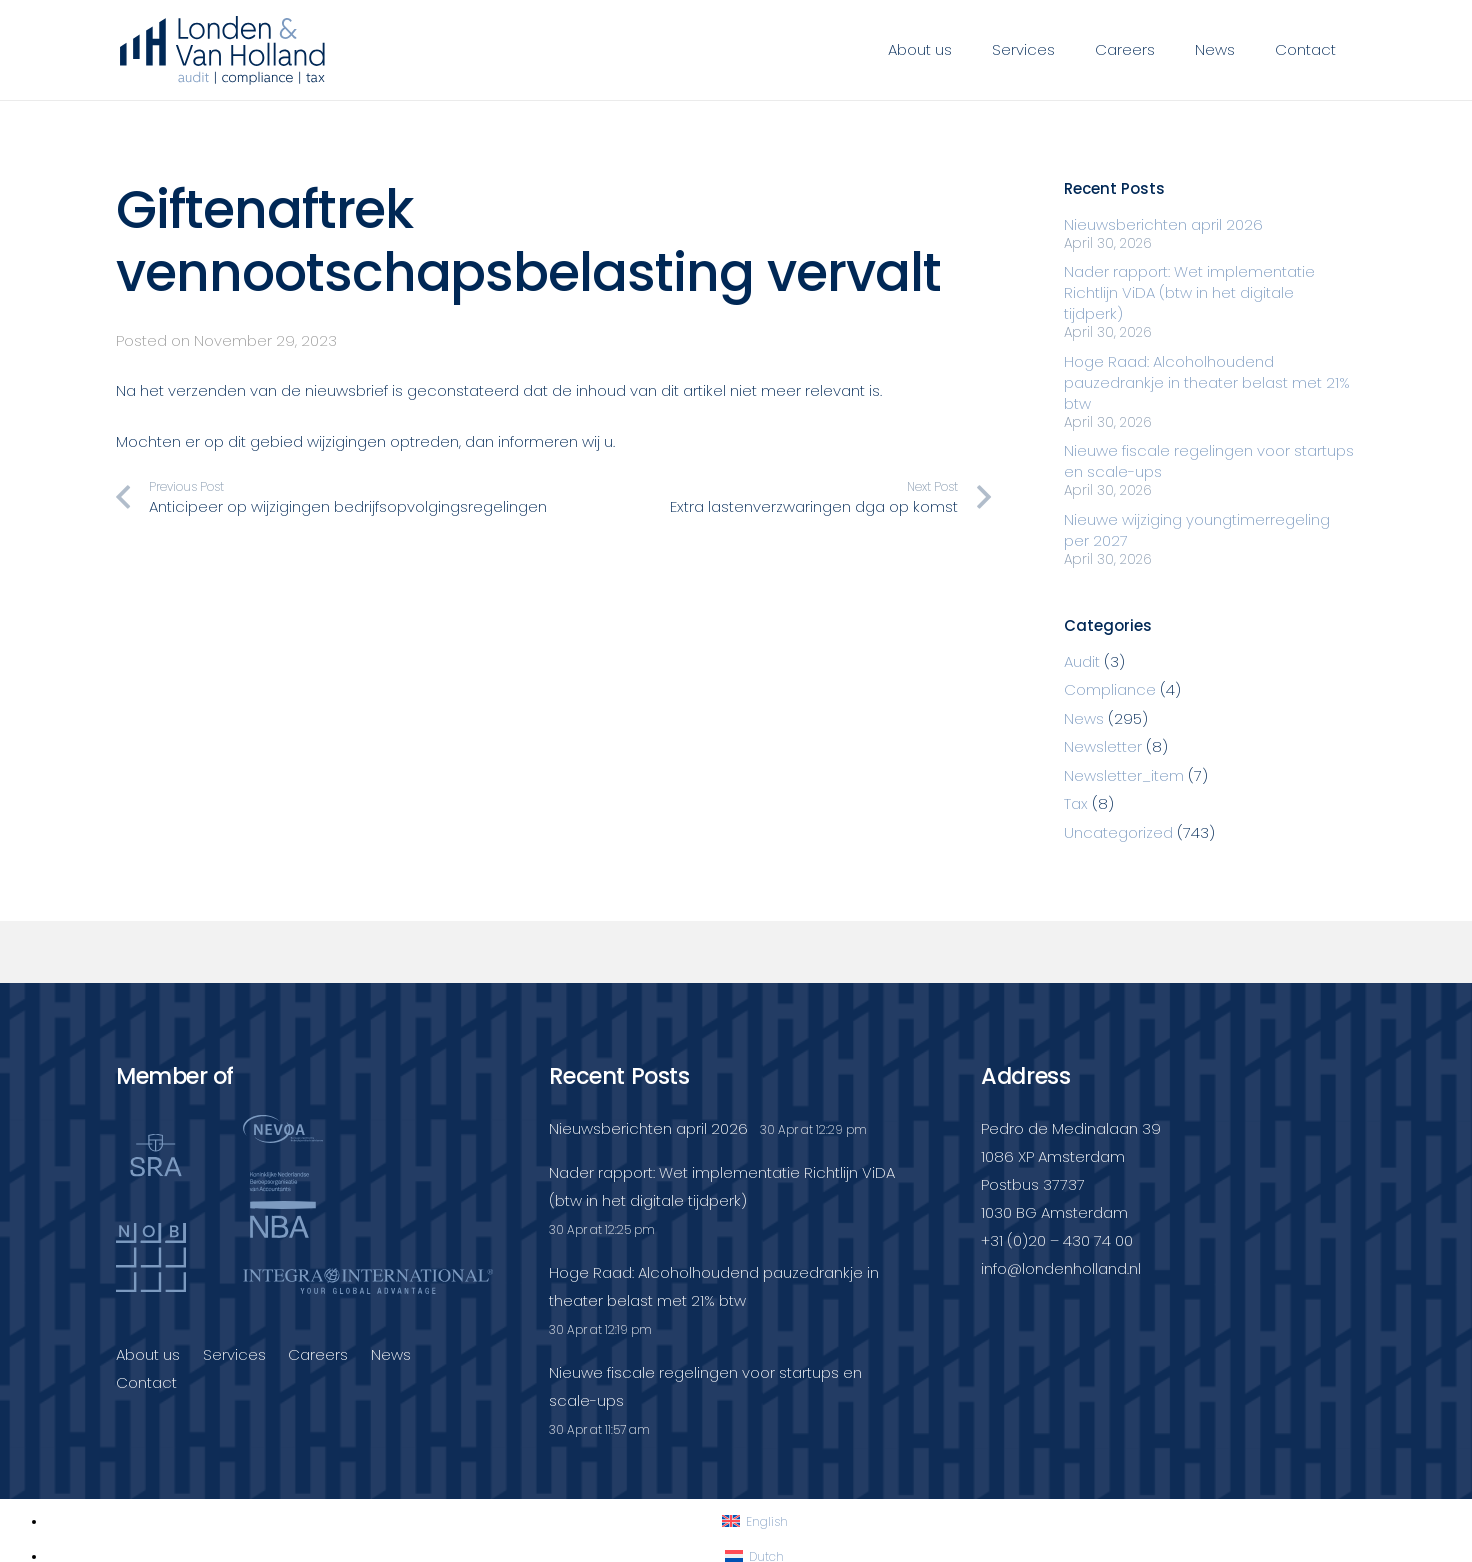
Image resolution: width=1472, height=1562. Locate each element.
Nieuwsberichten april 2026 (1163, 224)
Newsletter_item (1124, 775)
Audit (1082, 661)
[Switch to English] (755, 1521)
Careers (318, 1354)
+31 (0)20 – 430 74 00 (1057, 1240)
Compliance (1110, 689)
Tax (1076, 803)
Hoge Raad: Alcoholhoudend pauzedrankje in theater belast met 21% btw (1207, 382)
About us (148, 1354)
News (1084, 718)
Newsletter (1103, 746)
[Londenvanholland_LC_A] (222, 50)
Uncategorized (1118, 832)
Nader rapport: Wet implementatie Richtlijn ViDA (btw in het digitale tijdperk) (1189, 292)
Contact (146, 1382)
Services (234, 1354)
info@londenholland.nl (1061, 1268)
